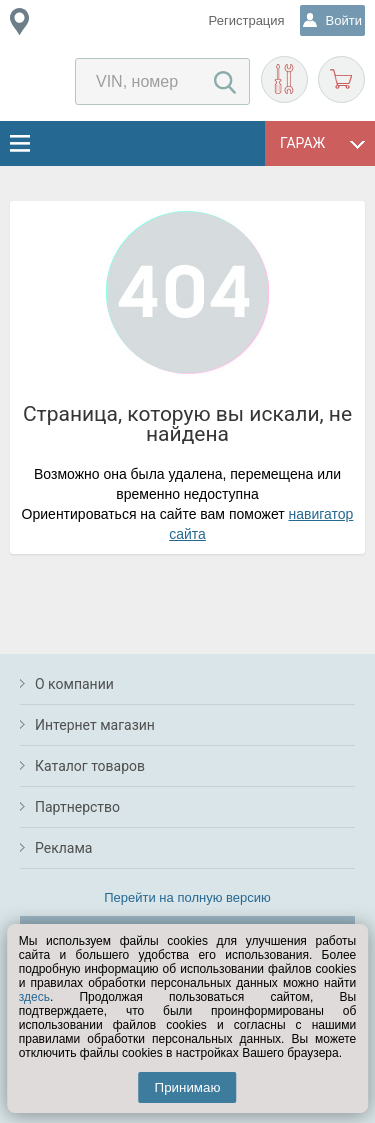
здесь (34, 997)
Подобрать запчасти (284, 79)
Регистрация (247, 20)
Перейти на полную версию (187, 897)
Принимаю (188, 1087)
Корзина (341, 79)
